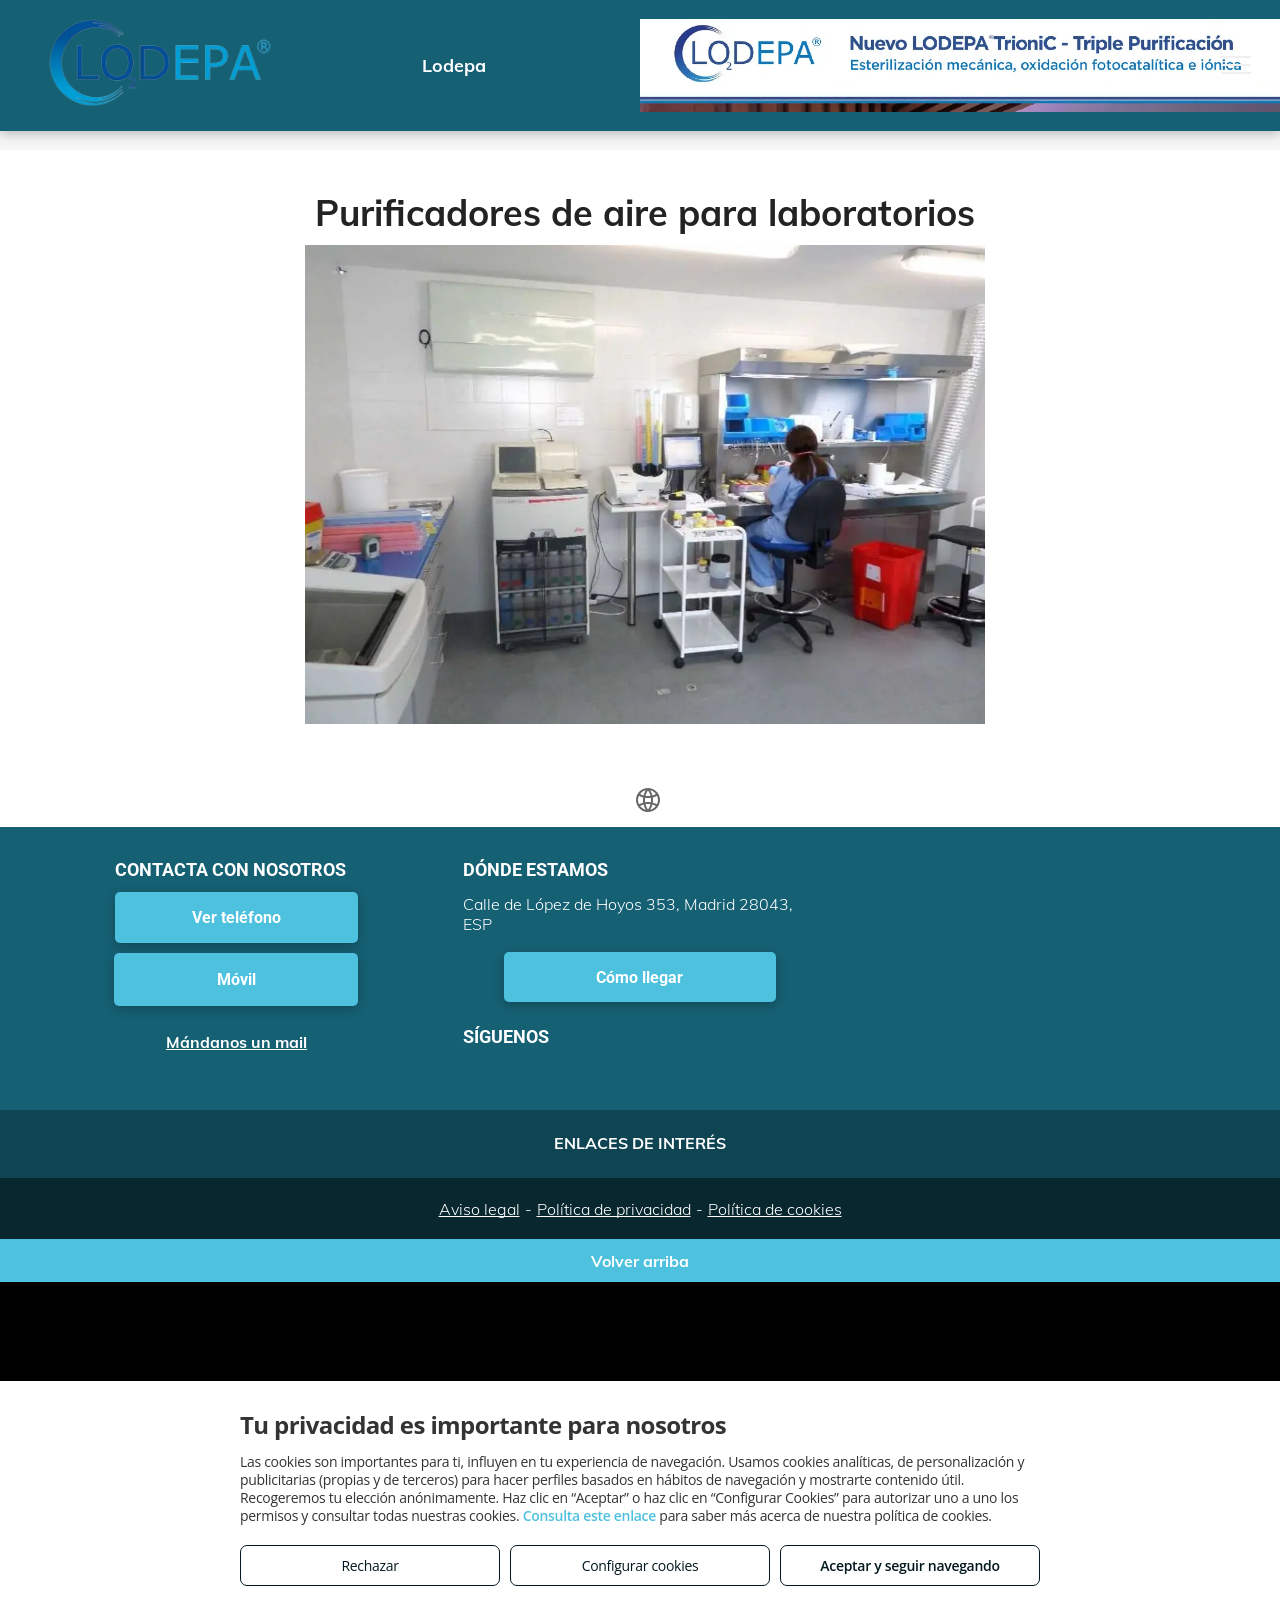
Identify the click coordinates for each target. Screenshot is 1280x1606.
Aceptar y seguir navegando (909, 1565)
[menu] (1236, 65)
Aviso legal (479, 1209)
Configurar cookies (640, 1565)
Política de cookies (775, 1209)
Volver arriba (640, 1261)
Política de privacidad (614, 1209)
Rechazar (369, 1565)
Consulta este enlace (589, 1515)
